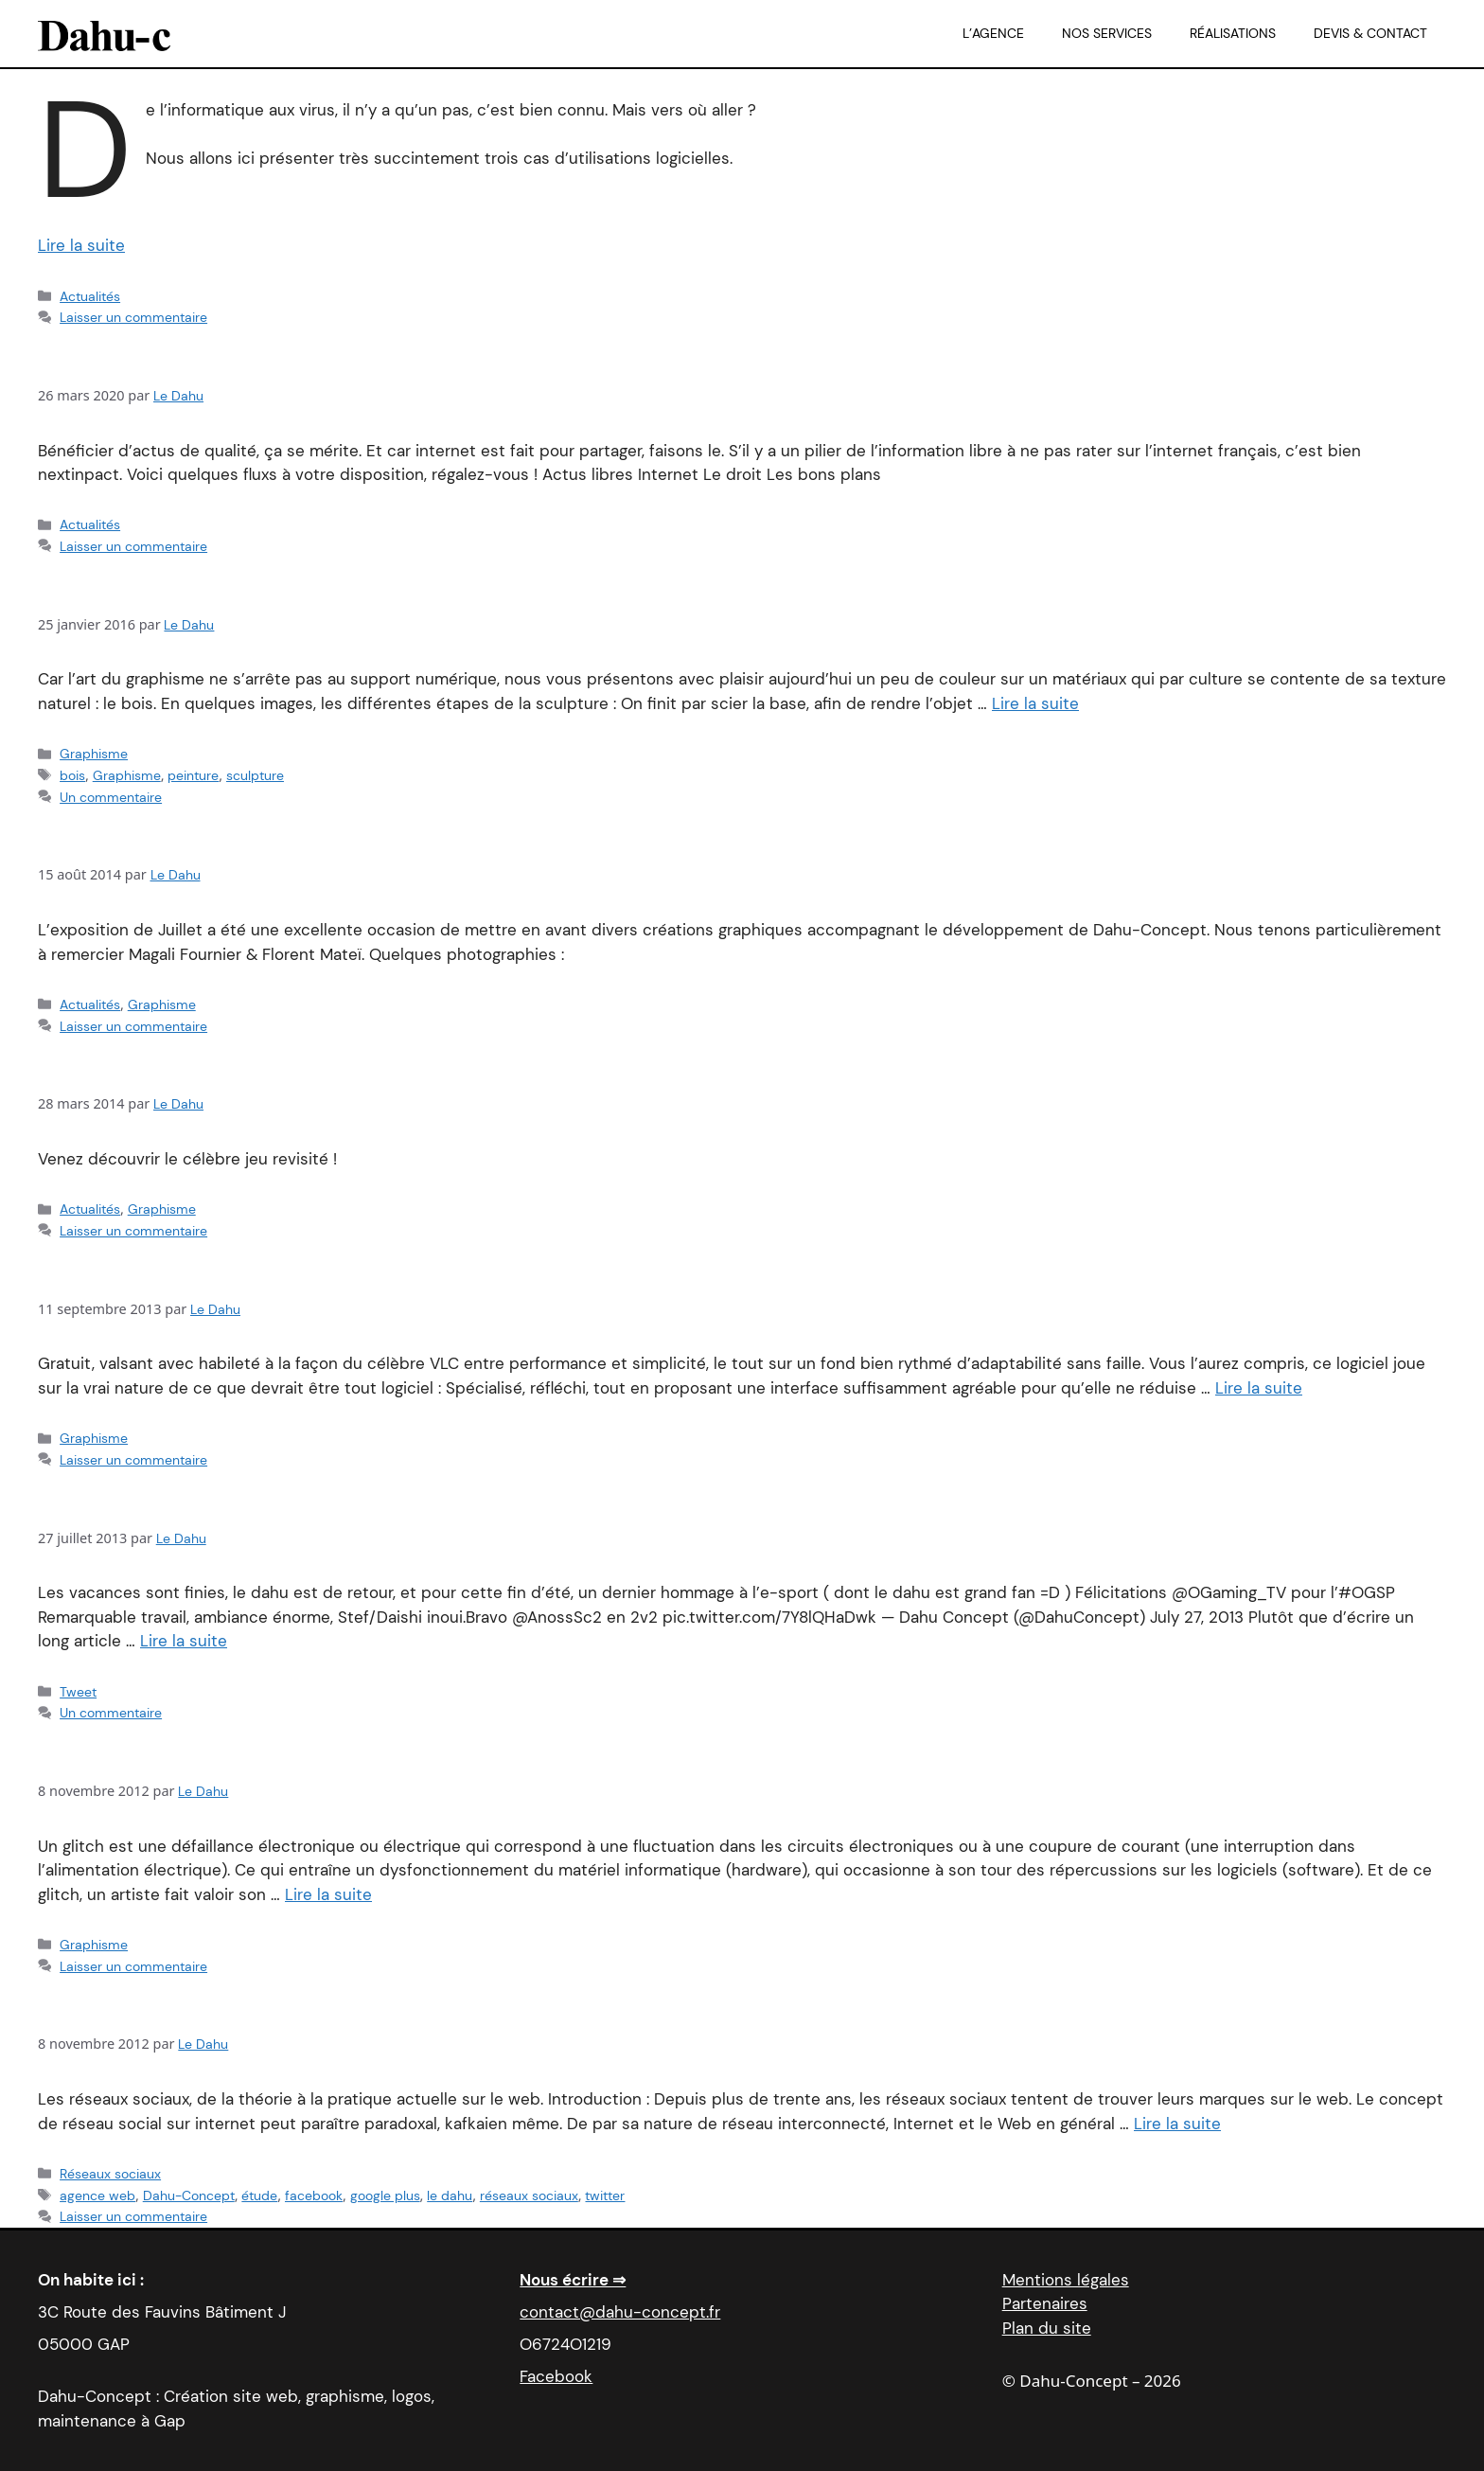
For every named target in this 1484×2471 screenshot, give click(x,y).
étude (259, 2195)
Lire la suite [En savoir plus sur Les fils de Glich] (328, 1894)
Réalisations (1233, 33)
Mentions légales (1065, 2279)
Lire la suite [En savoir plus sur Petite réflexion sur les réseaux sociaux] (1177, 2123)
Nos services (1107, 33)
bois (72, 775)
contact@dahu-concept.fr (620, 2312)
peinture (193, 775)
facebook (314, 2195)
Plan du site (1046, 2328)
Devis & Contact (1370, 33)
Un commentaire (111, 797)
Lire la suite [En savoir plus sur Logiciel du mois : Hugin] (1258, 1388)
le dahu (449, 2195)
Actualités (90, 296)
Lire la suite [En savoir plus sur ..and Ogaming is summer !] (183, 1640)
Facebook (556, 2376)
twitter (605, 2195)
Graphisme (94, 753)
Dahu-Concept (189, 2195)
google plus (385, 2195)
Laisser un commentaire (133, 317)
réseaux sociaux (529, 2195)
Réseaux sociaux (110, 2173)
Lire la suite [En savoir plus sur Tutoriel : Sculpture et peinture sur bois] (1035, 703)
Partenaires (1044, 2303)
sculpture (255, 775)
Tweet (78, 1691)
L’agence (993, 33)
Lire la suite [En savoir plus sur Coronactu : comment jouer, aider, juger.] (81, 245)
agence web (97, 2195)
